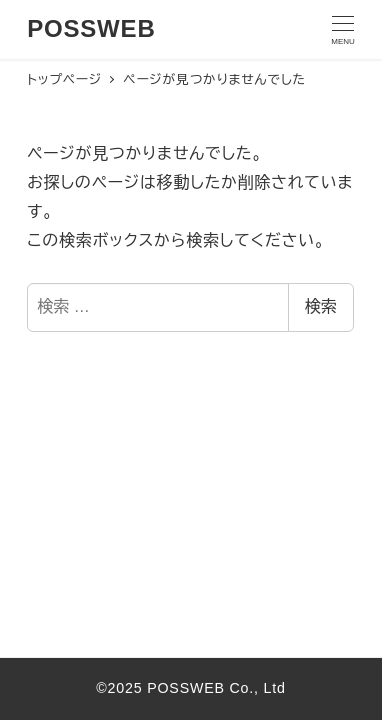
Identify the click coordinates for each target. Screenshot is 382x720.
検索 (321, 306)
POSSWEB (91, 28)
